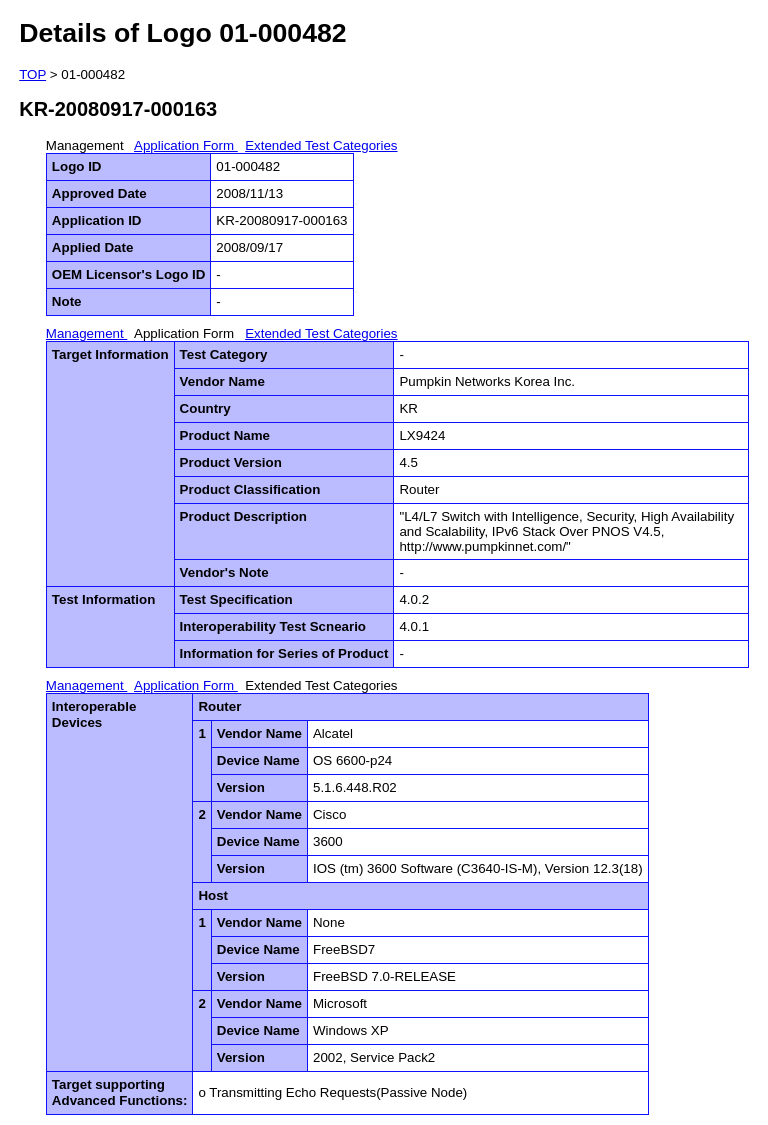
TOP (32, 74)
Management (87, 145)
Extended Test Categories (321, 145)
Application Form (186, 145)
